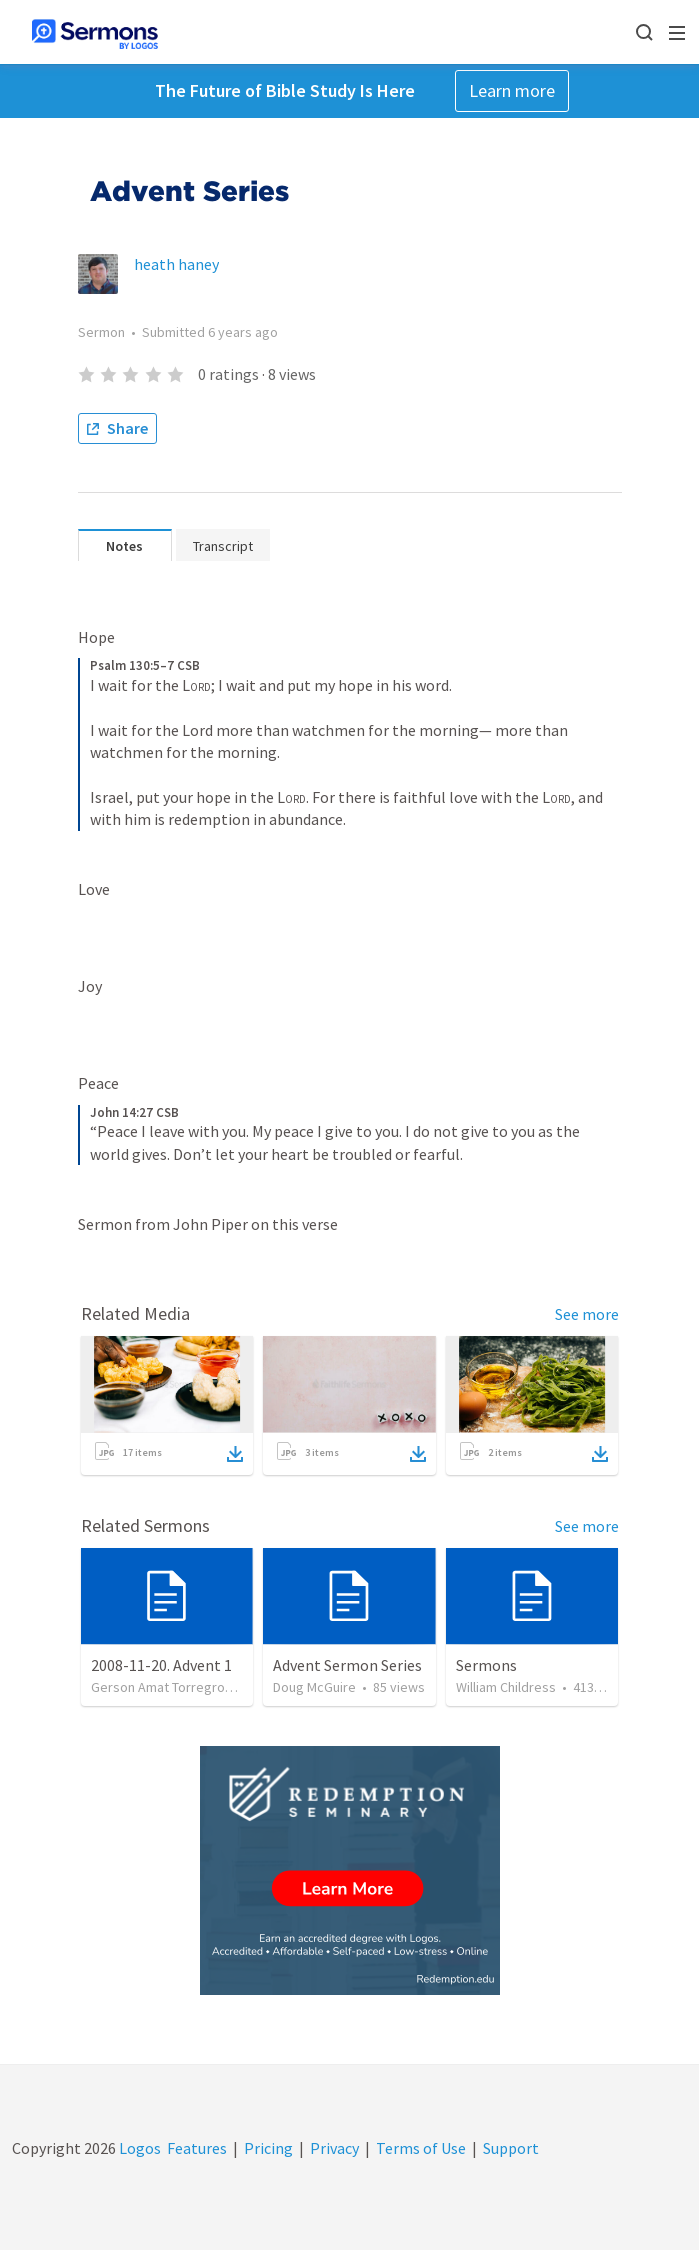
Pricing (268, 2148)
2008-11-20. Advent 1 (161, 1665)
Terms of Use (421, 2148)
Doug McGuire (314, 1687)
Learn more (512, 90)
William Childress (506, 1687)
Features (197, 2148)
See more (587, 1314)
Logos (138, 2148)
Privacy (334, 2148)
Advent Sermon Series (347, 1665)
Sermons (486, 1665)
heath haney (176, 264)
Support (511, 2148)
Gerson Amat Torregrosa (165, 1687)
